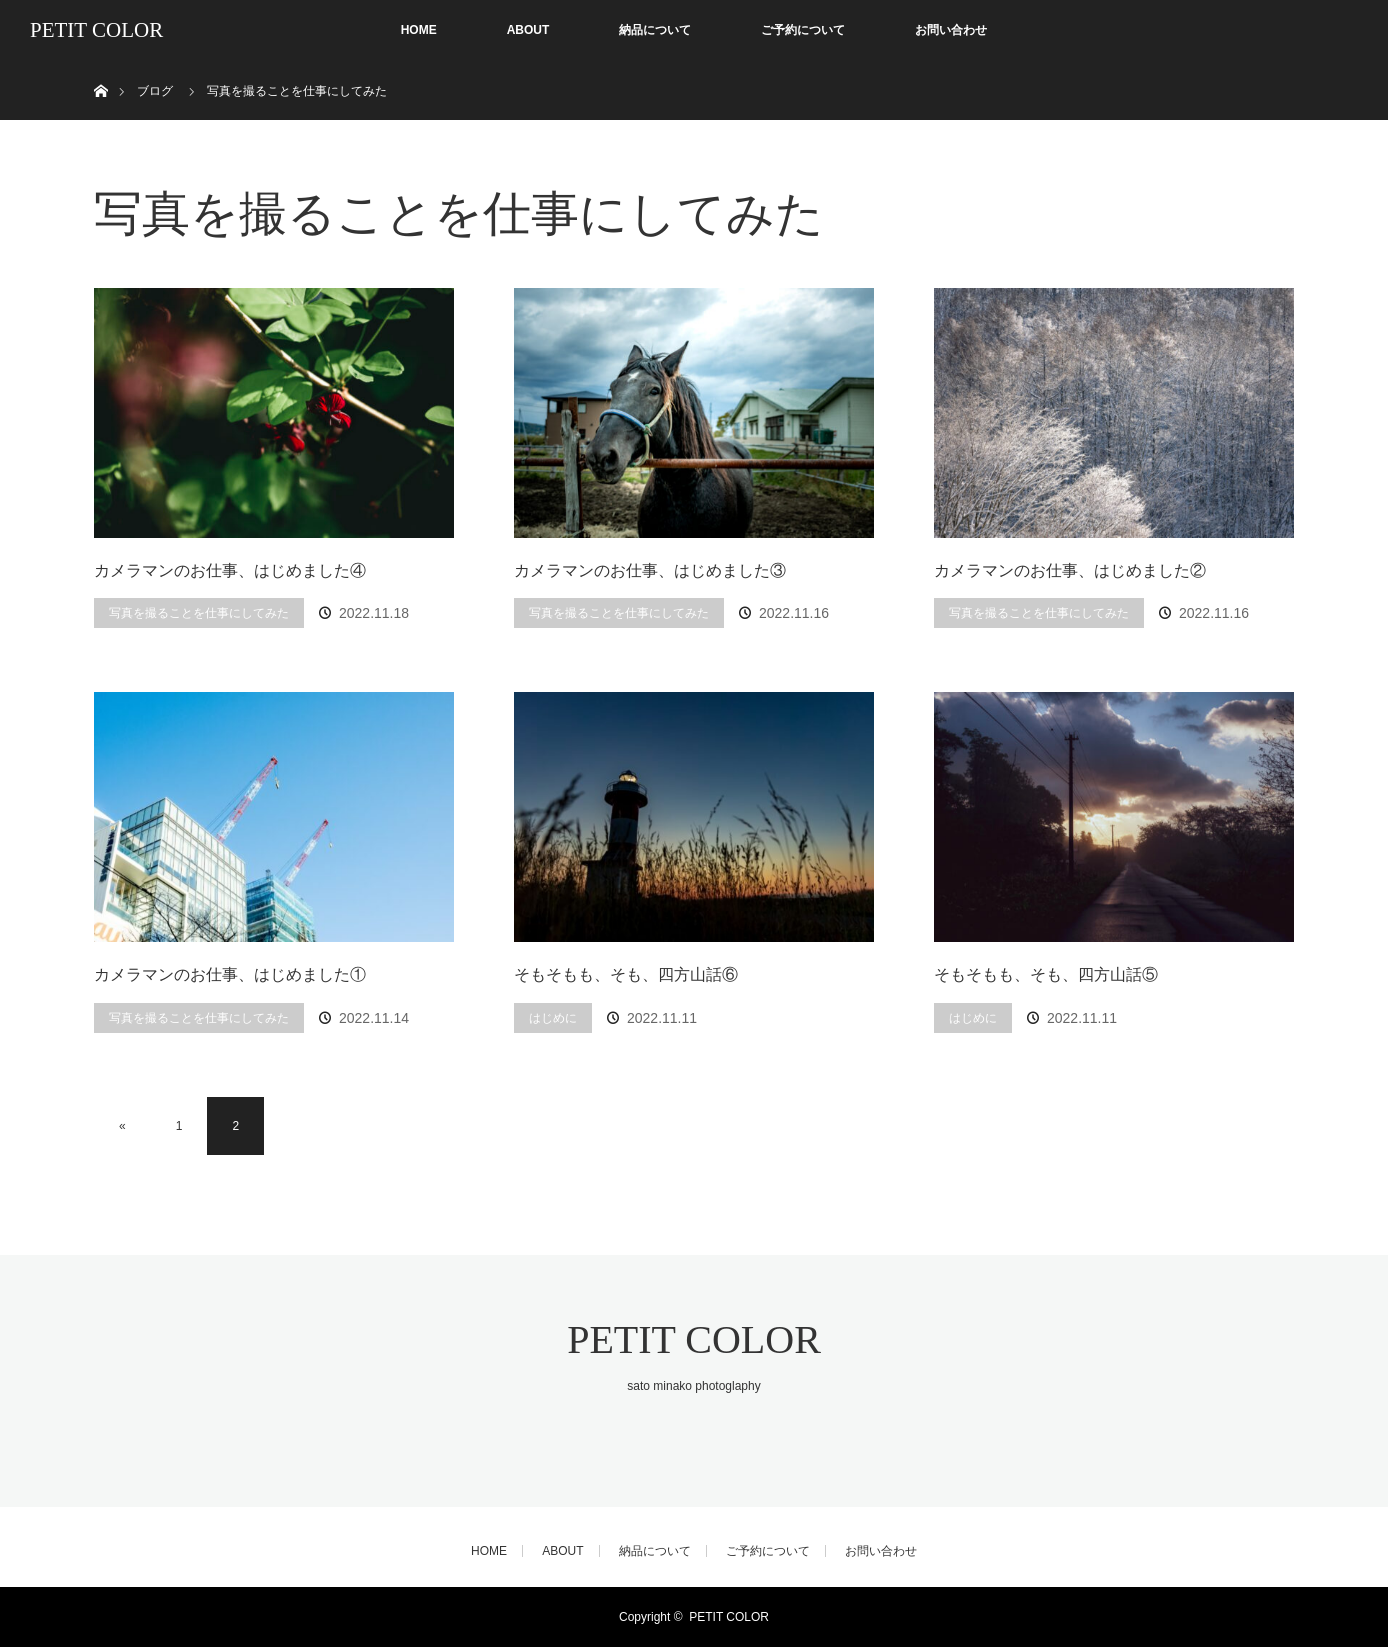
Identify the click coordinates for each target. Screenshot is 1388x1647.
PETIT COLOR (96, 30)
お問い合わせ (951, 30)
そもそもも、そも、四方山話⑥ (626, 974)
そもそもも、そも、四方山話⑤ (1046, 974)
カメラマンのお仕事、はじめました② (1070, 570)
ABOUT (528, 30)
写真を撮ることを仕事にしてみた (199, 613)
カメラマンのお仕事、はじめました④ (230, 570)
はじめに (553, 1018)
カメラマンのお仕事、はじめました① (230, 974)
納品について (655, 30)
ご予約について (803, 30)
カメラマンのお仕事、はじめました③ (650, 570)
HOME (419, 30)
